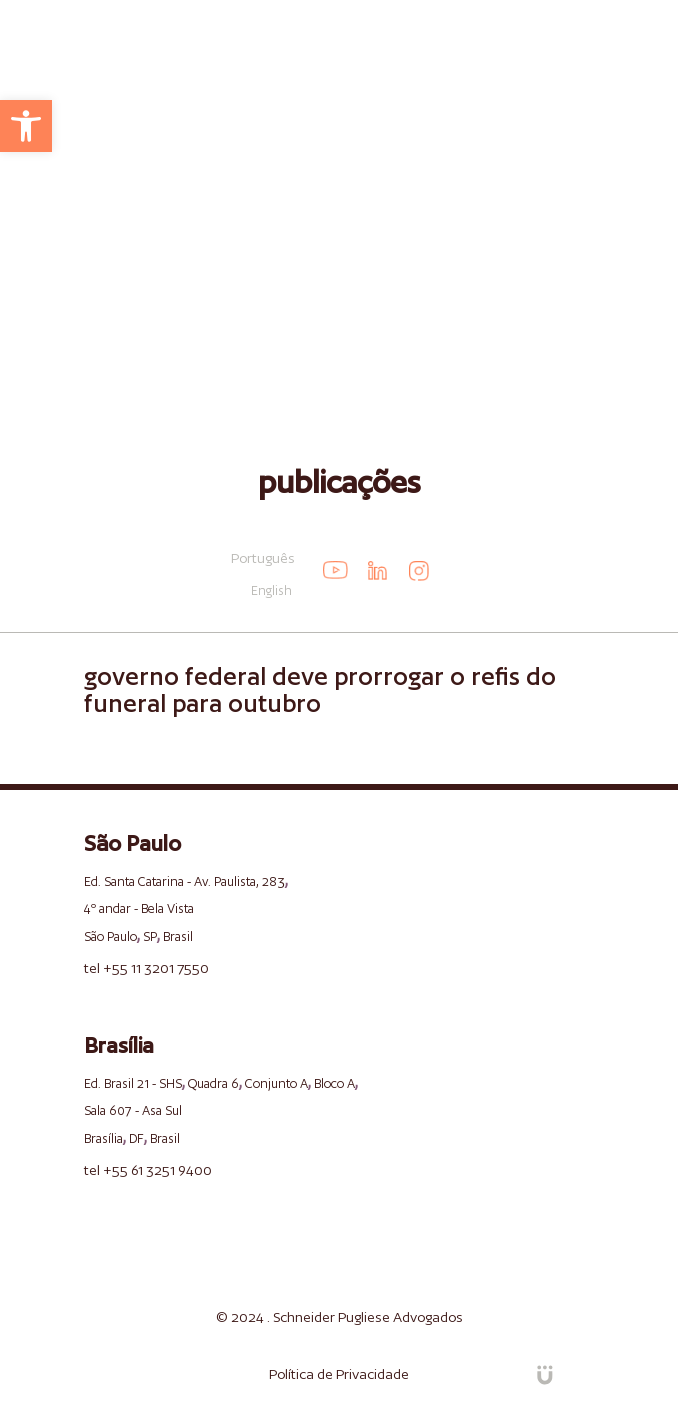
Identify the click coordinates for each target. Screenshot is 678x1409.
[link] (26, 126)
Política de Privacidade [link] (339, 1374)
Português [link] (263, 558)
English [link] (271, 590)
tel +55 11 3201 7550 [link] (146, 968)
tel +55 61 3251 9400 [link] (148, 1170)
